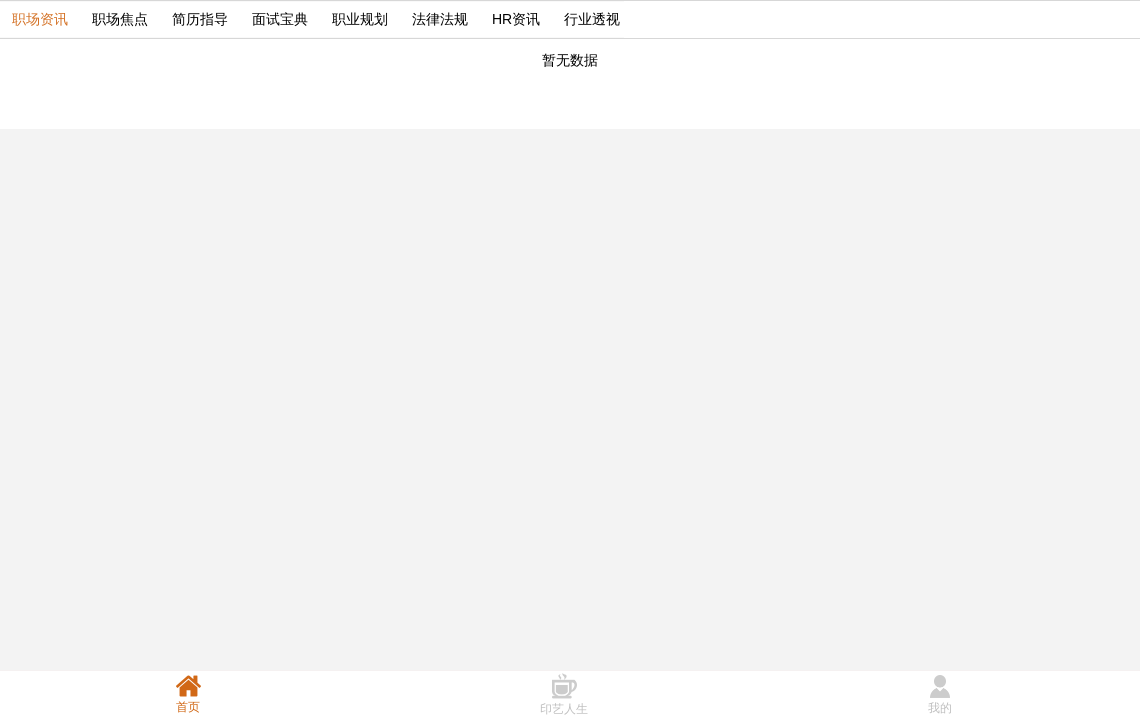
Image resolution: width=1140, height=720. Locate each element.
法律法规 (440, 19)
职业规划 (360, 19)
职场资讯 (40, 19)
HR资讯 (516, 19)
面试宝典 (280, 19)
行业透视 (592, 19)
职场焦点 (120, 19)
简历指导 (200, 19)
